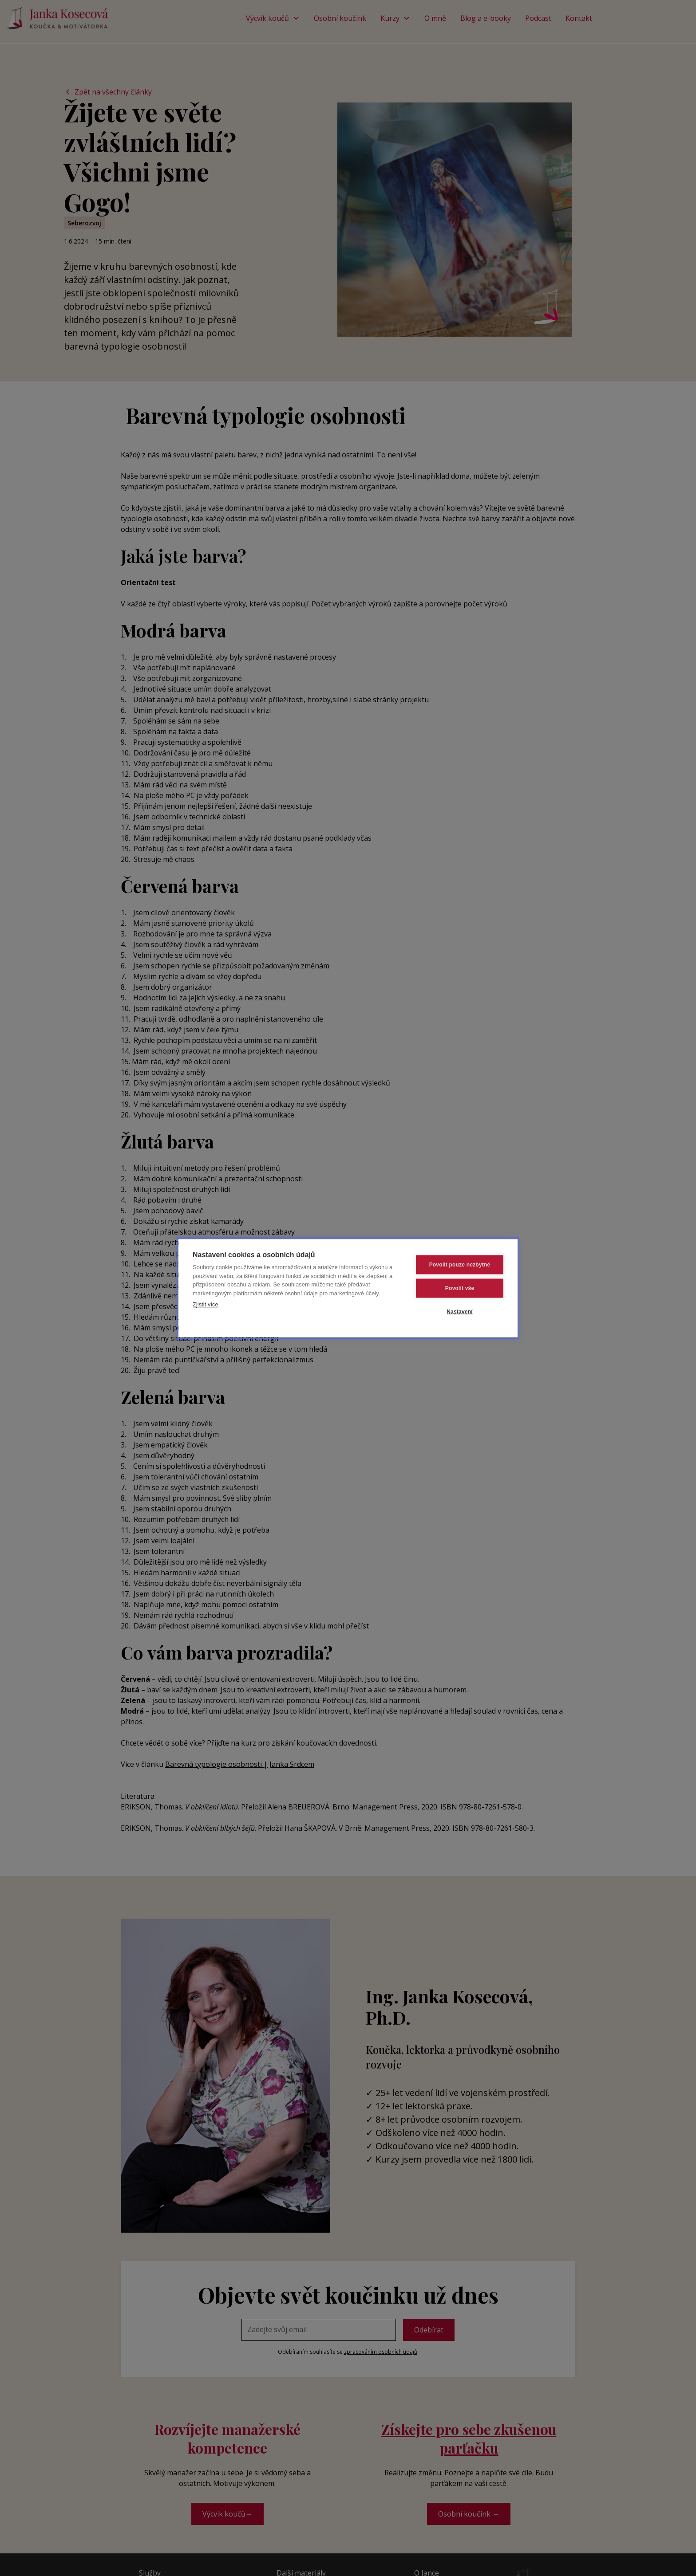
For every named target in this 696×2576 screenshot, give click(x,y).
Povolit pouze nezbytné (459, 1264)
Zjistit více (205, 1304)
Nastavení (460, 1311)
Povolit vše (460, 1288)
